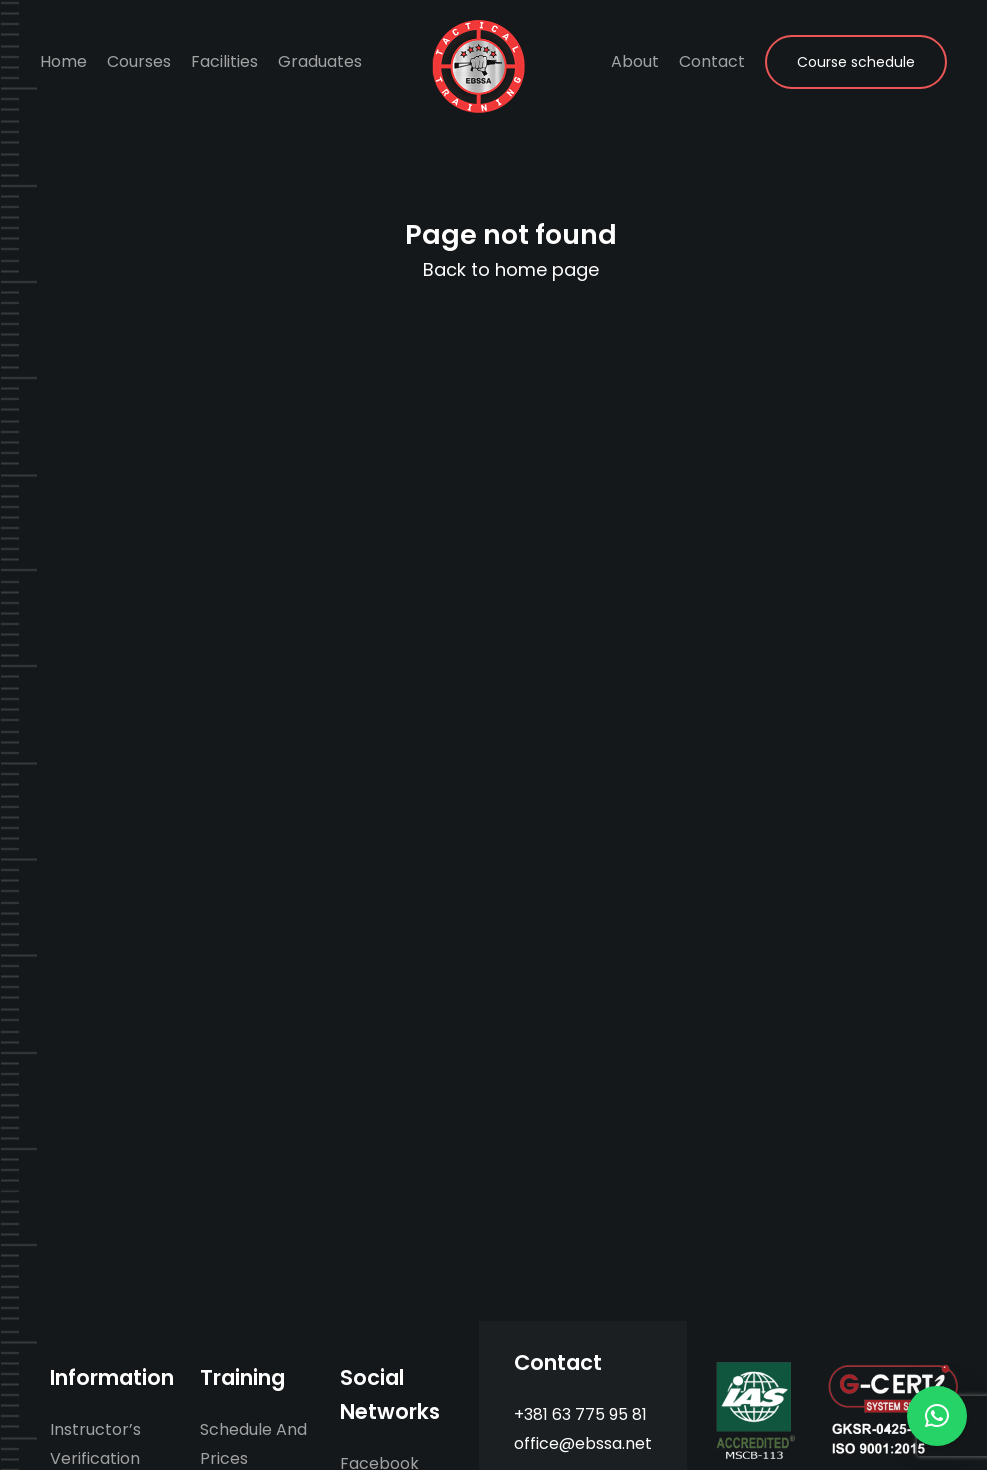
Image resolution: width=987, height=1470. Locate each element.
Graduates (320, 61)
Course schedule (856, 62)
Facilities (224, 61)
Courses (139, 61)
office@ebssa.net (583, 1443)
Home (63, 61)
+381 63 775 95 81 (580, 1414)
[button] (937, 1416)
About (635, 61)
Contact (712, 61)
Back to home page (511, 269)
